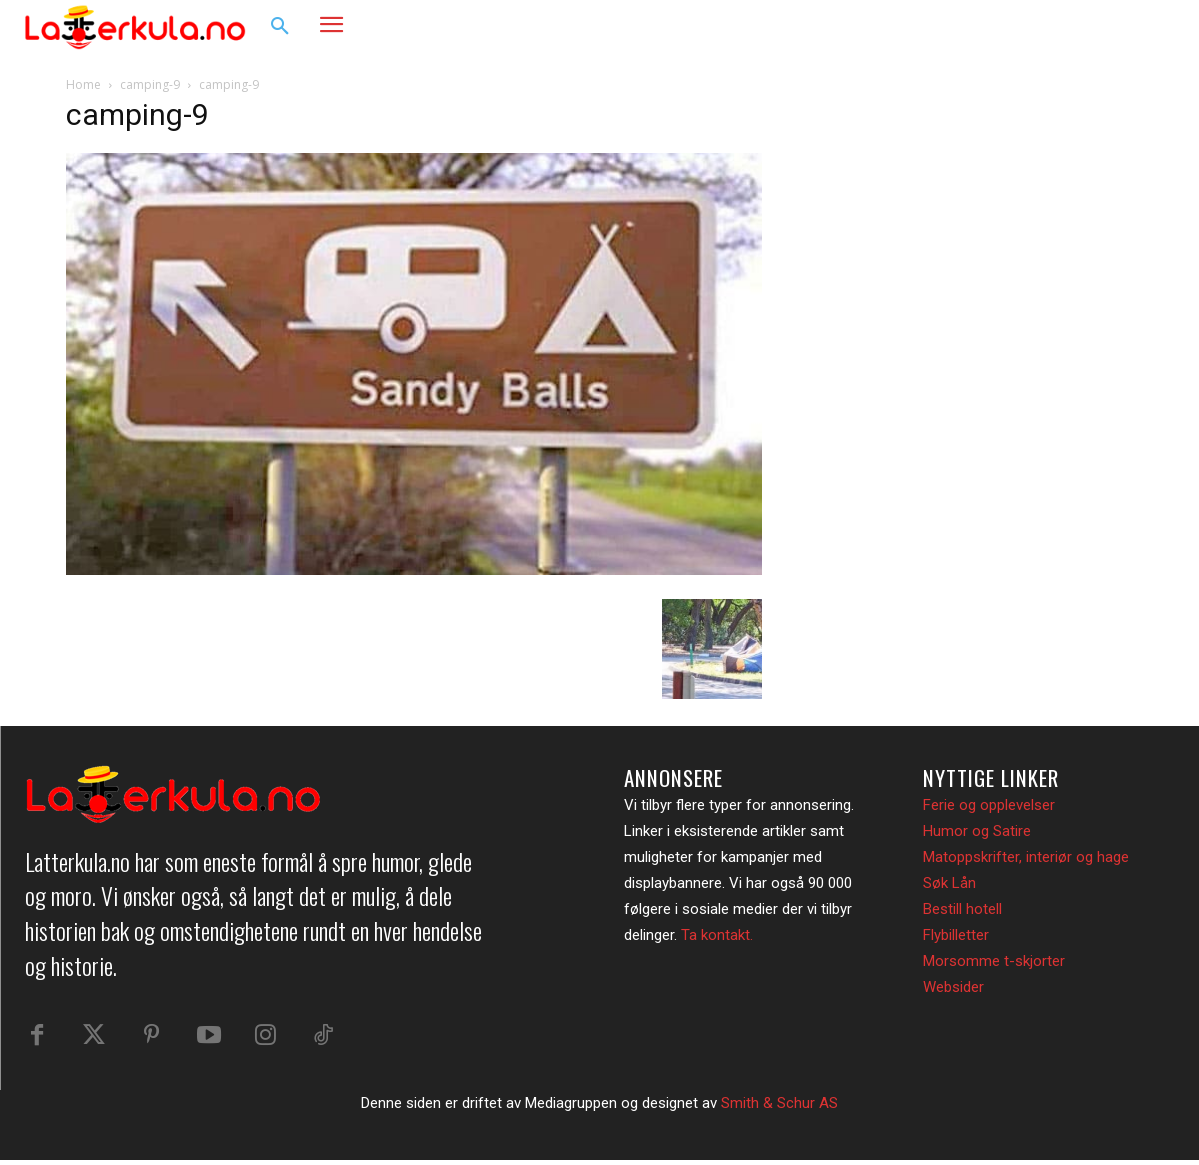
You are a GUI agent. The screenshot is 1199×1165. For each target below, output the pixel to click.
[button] (280, 27)
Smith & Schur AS (779, 1108)
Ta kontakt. (717, 935)
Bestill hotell (962, 909)
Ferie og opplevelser (989, 805)
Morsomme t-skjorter (994, 961)
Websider (953, 987)
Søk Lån (949, 883)
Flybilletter (956, 935)
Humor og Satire (977, 831)
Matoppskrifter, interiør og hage (1026, 857)
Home (83, 84)
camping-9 (150, 84)
